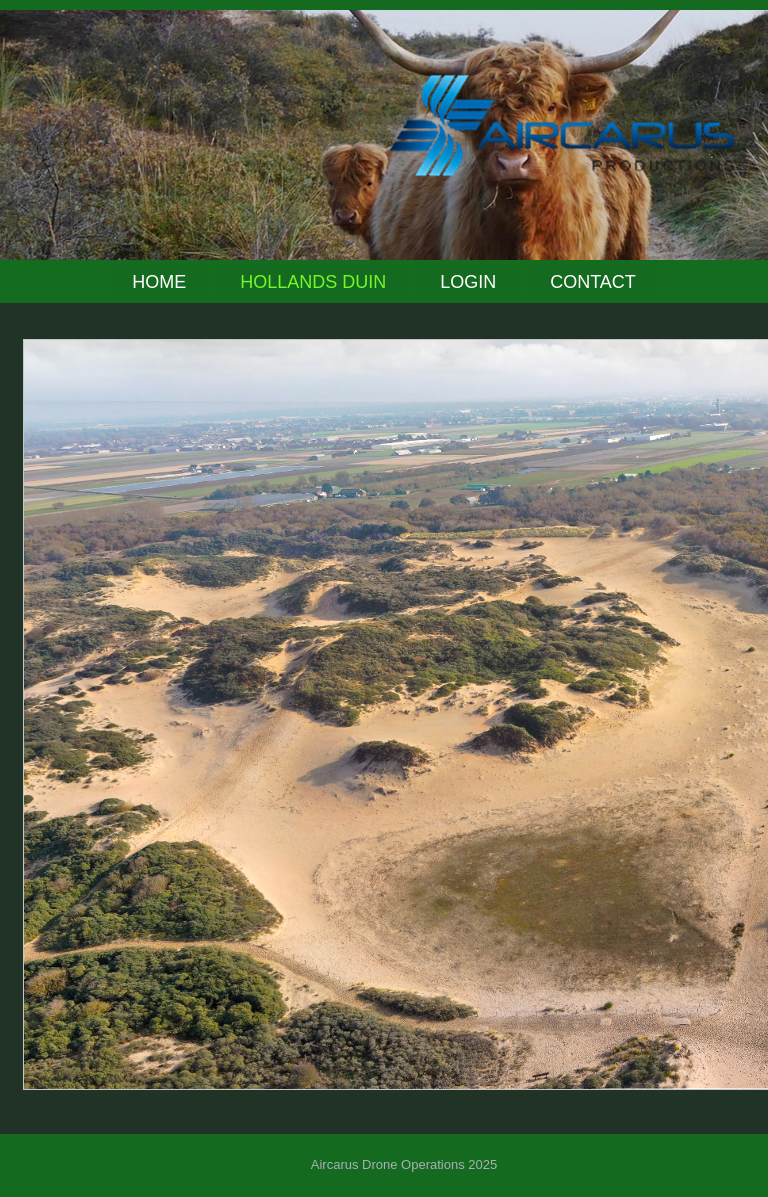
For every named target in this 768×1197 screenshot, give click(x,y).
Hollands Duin (313, 282)
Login (468, 282)
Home (159, 282)
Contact (593, 282)
